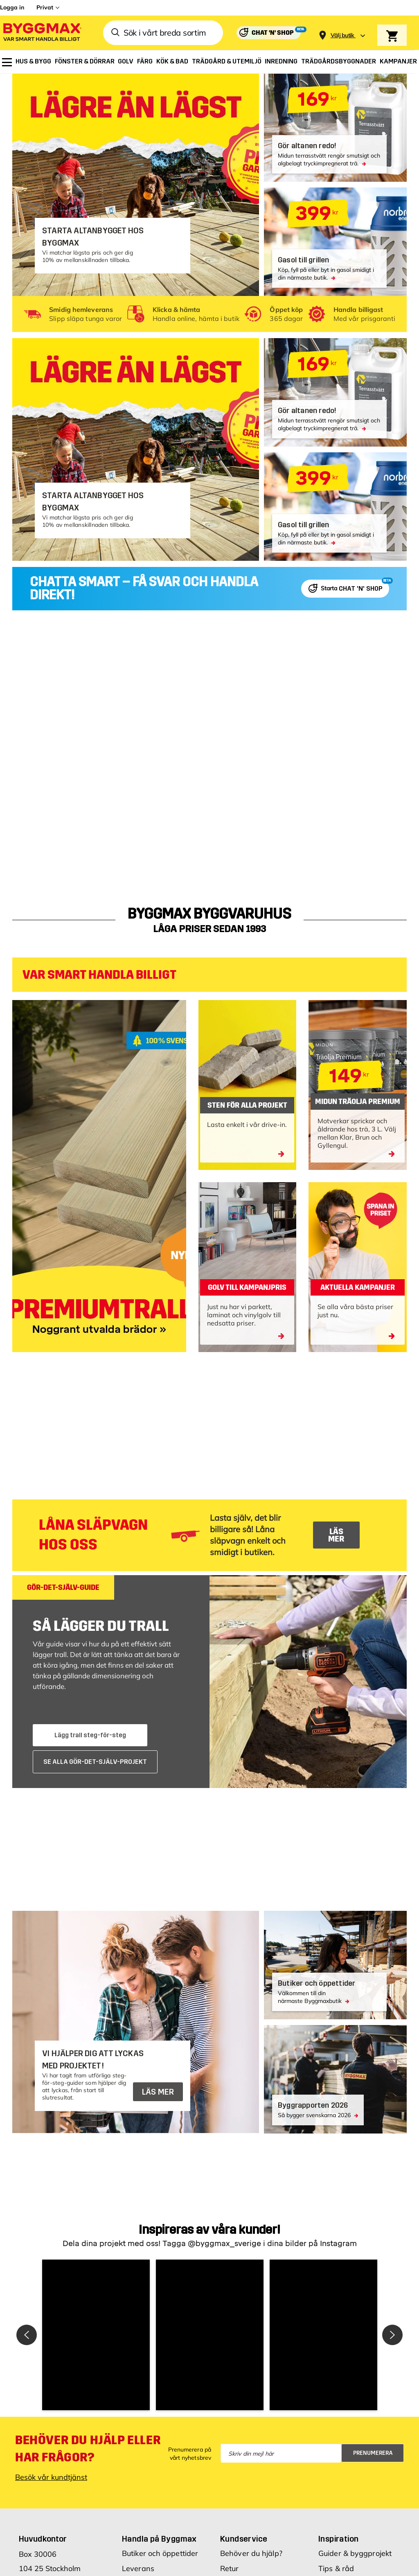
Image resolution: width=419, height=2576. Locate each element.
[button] (124, 2375)
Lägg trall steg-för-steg (90, 1735)
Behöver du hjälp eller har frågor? (87, 2528)
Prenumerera (373, 2532)
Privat (44, 7)
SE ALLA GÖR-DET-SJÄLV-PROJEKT (95, 1761)
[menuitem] (7, 62)
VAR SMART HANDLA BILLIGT (99, 974)
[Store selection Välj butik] (342, 35)
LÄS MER (336, 1535)
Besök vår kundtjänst (51, 2557)
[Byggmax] (41, 33)
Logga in (12, 7)
